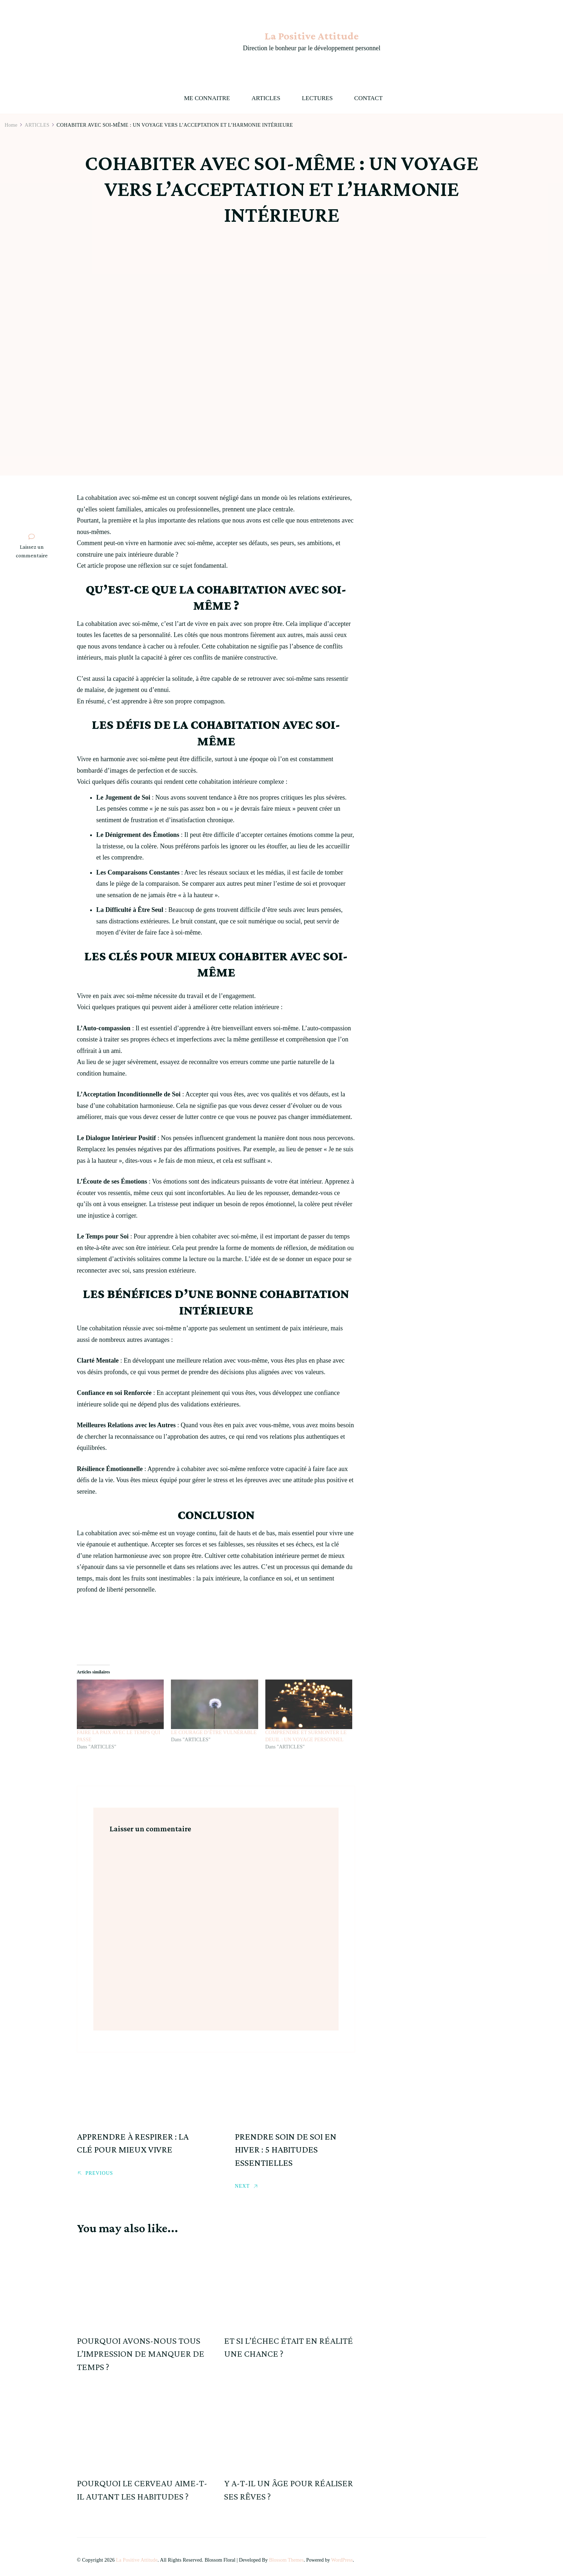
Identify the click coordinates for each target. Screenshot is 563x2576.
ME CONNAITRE (207, 98)
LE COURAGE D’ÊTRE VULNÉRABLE (213, 1732)
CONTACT (368, 98)
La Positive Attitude (312, 36)
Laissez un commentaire (33, 551)
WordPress (342, 2560)
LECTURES (317, 98)
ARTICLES (265, 98)
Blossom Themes (286, 2560)
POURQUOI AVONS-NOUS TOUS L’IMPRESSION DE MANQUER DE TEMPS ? (140, 2354)
